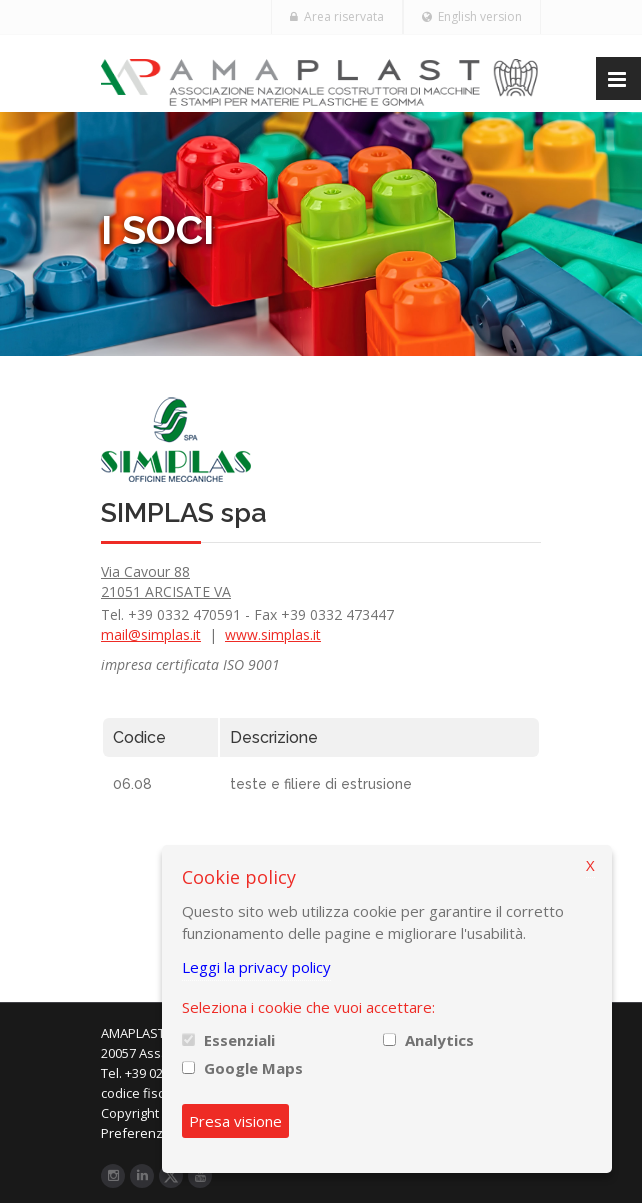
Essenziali (239, 1040)
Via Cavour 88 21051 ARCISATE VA (166, 581)
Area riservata (337, 16)
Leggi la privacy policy (256, 967)
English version (472, 16)
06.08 (132, 784)
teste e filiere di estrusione (321, 784)
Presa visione (235, 1121)
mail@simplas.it (151, 634)
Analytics (439, 1040)
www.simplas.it (273, 634)
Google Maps (253, 1068)
